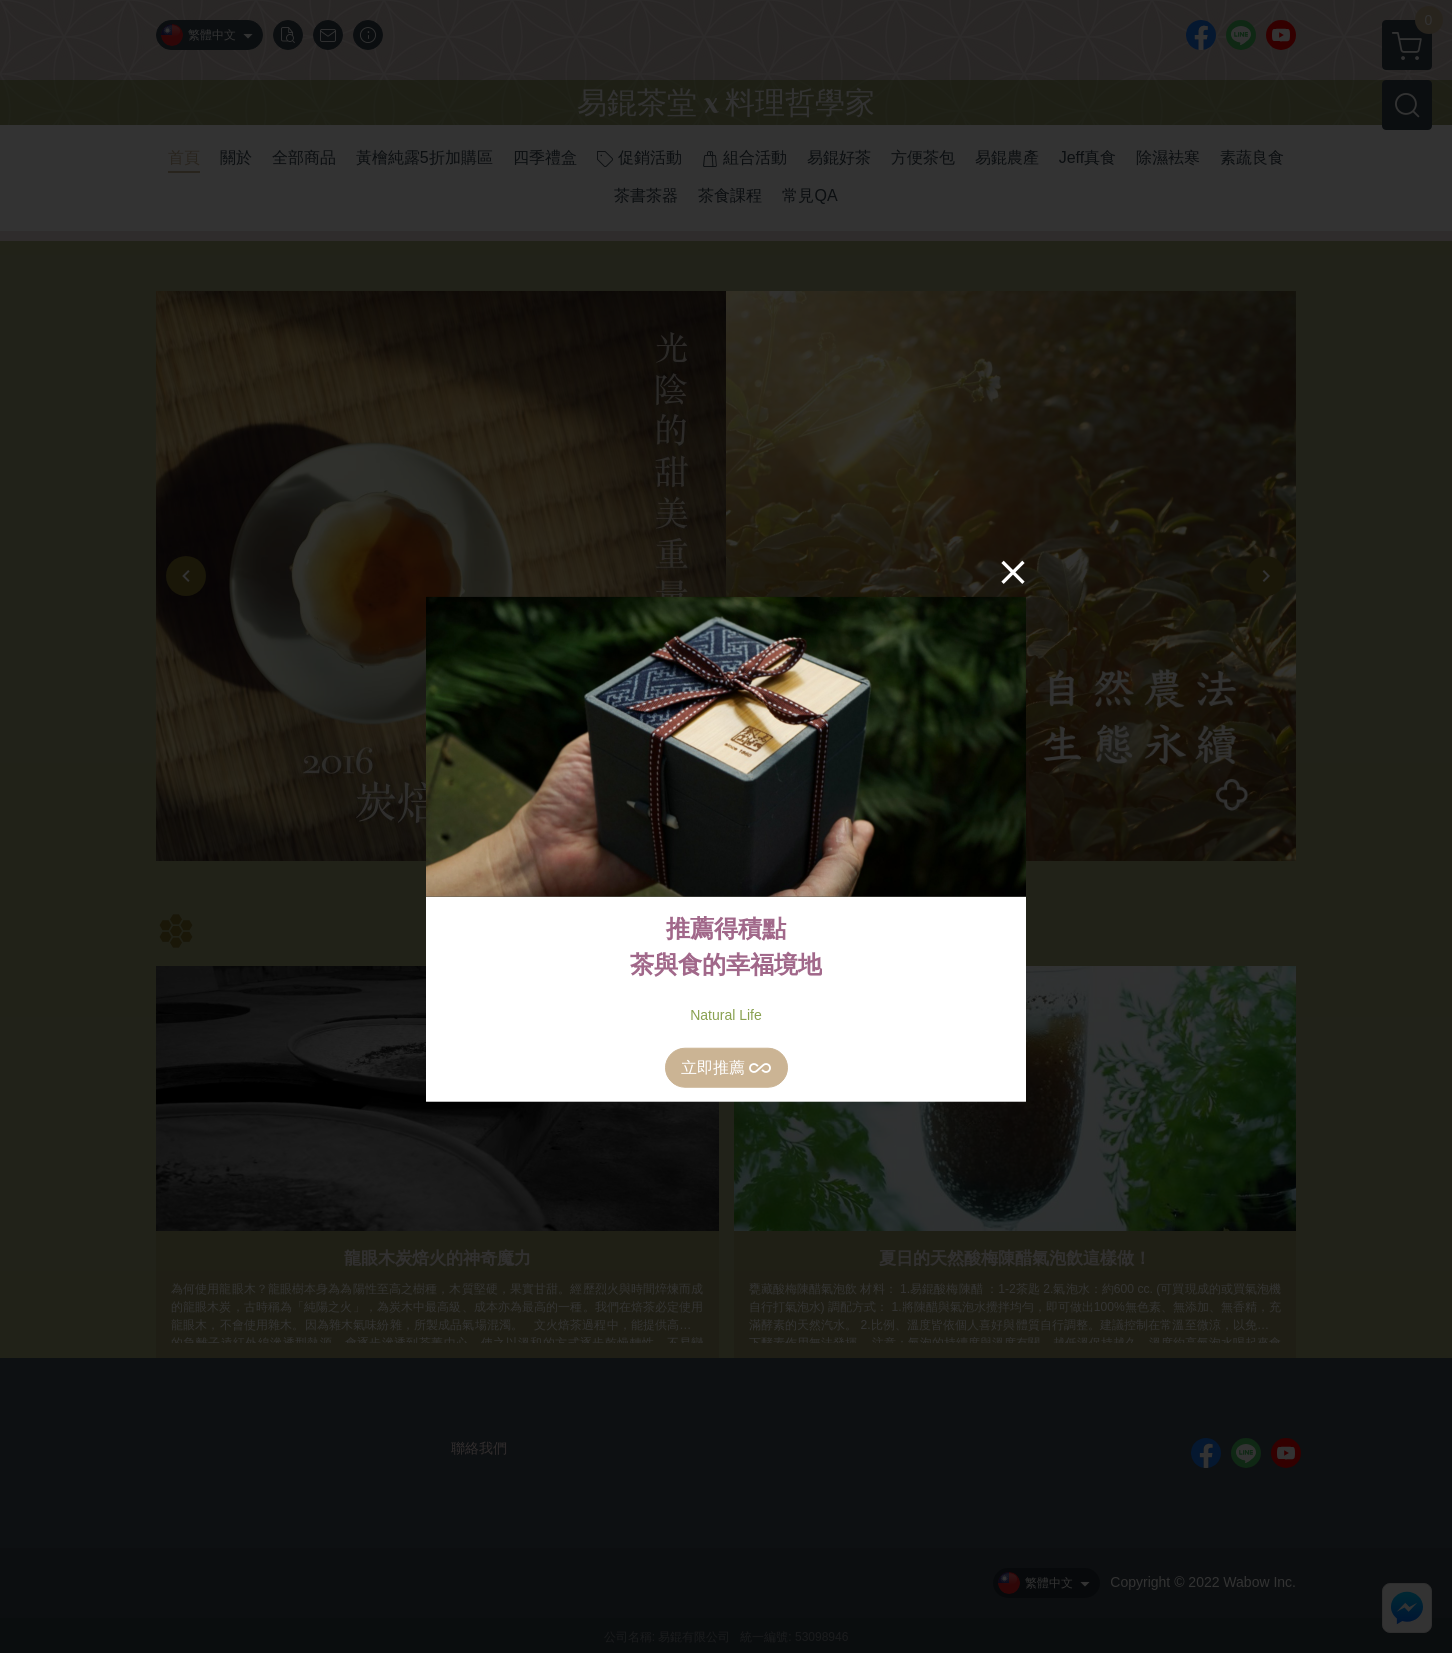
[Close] (1013, 571)
